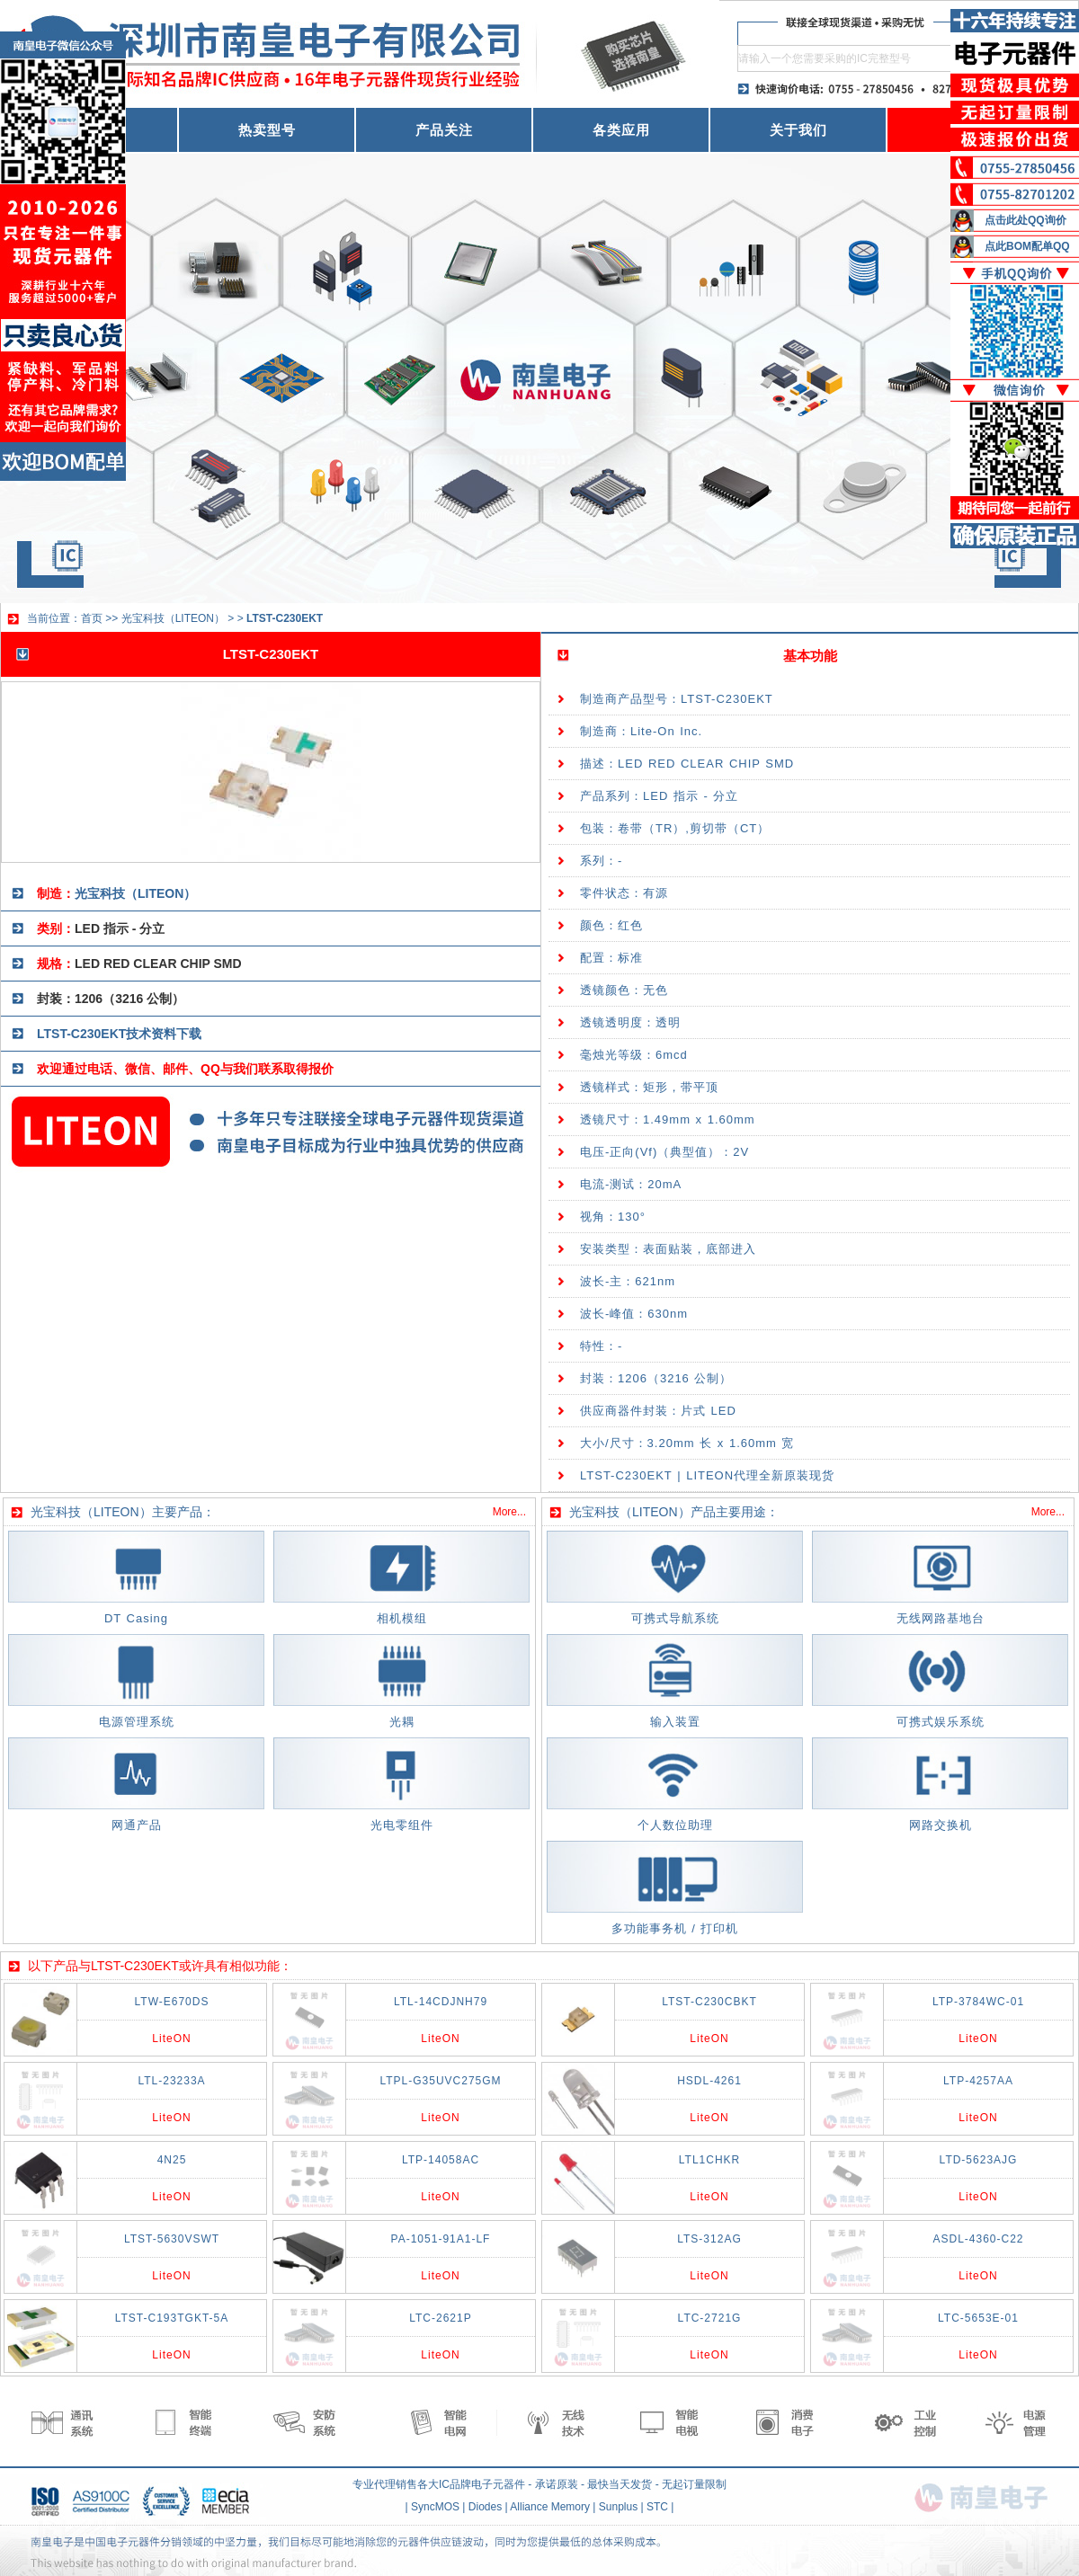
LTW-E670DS (172, 2001)
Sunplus (618, 2506)
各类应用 (621, 130)
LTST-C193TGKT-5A (171, 2318)
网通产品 (136, 1825)
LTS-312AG (709, 2239)
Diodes (485, 2506)
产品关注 (444, 130)
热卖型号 (267, 130)
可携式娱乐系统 (940, 1721)
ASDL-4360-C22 (977, 2239)
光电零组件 (401, 1825)
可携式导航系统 (675, 1618)
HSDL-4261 (709, 2080)
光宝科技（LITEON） (173, 618)
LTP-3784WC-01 (978, 2001)
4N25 (172, 2160)
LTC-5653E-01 (978, 2318)
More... (509, 1512)
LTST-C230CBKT (709, 2001)
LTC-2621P (440, 2318)
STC (657, 2506)
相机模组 (402, 1618)
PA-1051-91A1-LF (441, 2239)
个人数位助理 (675, 1825)
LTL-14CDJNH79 (440, 2001)
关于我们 (798, 130)
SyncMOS (435, 2506)
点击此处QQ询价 (1025, 220)
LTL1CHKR (709, 2160)
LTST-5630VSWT (171, 2239)
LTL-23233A (171, 2080)
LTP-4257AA (978, 2080)
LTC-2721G (710, 2318)
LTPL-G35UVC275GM (440, 2080)
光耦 (402, 1721)
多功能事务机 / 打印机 (675, 1928)
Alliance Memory (550, 2506)
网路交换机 (940, 1825)
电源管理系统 (136, 1721)
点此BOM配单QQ (1027, 246)
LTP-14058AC (440, 2160)
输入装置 (675, 1721)
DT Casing (136, 1618)
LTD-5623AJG (979, 2160)
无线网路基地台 (940, 1618)
